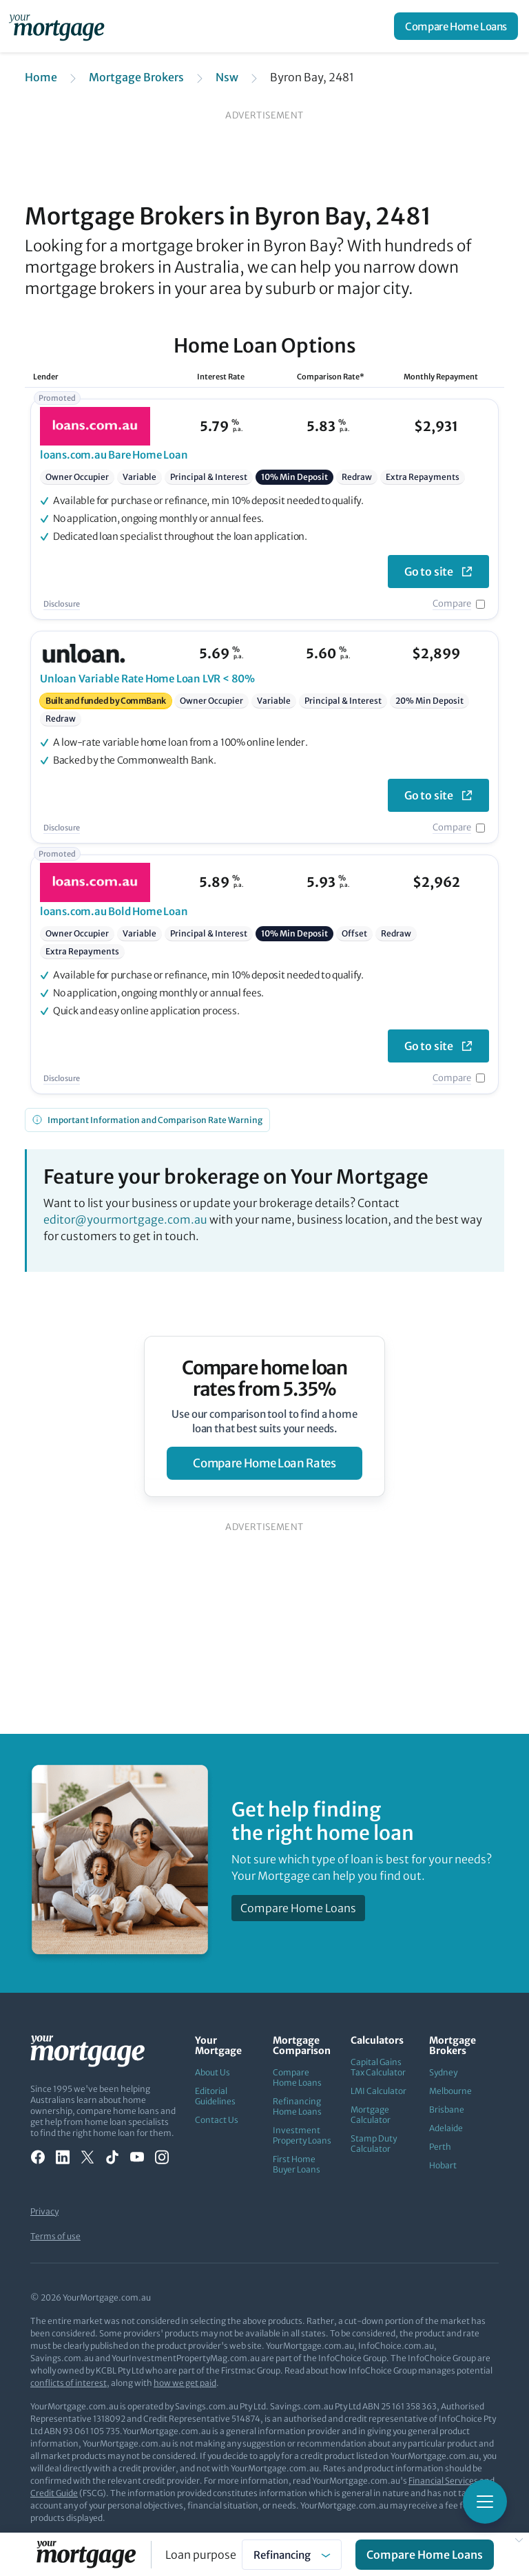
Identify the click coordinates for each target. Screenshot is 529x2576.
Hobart (443, 2165)
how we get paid (185, 2383)
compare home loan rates (264, 1463)
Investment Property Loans (302, 2135)
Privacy (44, 2211)
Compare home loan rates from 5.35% (265, 1378)
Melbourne (450, 2091)
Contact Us (216, 2120)
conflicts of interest (68, 2383)
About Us (212, 2072)
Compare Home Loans (456, 26)
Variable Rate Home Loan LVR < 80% (147, 678)
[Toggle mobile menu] (485, 2502)
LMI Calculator (378, 2091)
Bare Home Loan (114, 454)
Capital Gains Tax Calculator (378, 2067)
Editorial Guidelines (215, 2096)
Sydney (443, 2072)
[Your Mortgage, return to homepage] (59, 26)
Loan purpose (200, 2555)
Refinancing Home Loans (297, 2106)
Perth (440, 2147)
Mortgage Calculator (371, 2114)
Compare (452, 603)
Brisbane (446, 2109)
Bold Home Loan (114, 911)
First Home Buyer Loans (296, 2164)
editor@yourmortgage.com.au (125, 1219)
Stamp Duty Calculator (374, 2143)
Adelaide (446, 2128)
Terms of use (55, 2236)
